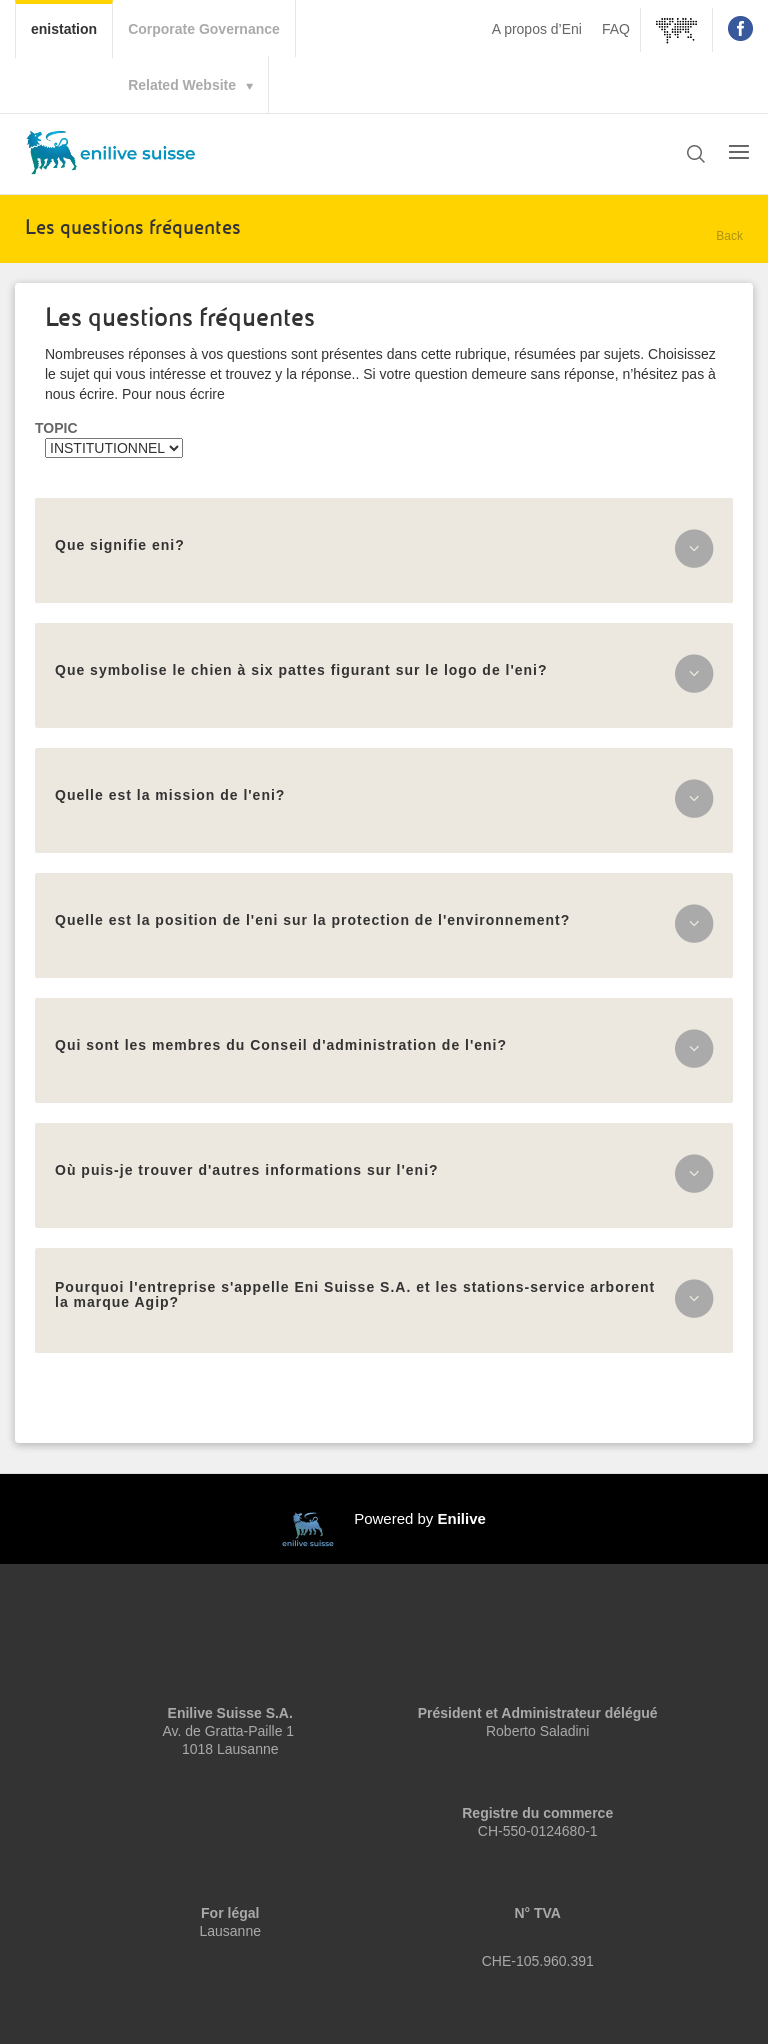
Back (729, 236)
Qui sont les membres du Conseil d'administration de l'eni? (281, 1045)
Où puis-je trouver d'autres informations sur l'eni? (247, 1170)
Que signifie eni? (120, 545)
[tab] (384, 550)
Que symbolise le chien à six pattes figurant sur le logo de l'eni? (301, 670)
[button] (696, 155)
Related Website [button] (182, 85)
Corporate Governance (204, 29)
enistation (71, 27)
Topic (56, 428)
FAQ (616, 29)
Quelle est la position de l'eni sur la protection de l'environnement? (312, 920)
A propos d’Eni (537, 29)
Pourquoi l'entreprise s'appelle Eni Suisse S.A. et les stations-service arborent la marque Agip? (355, 1294)
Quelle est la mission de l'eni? (170, 795)
